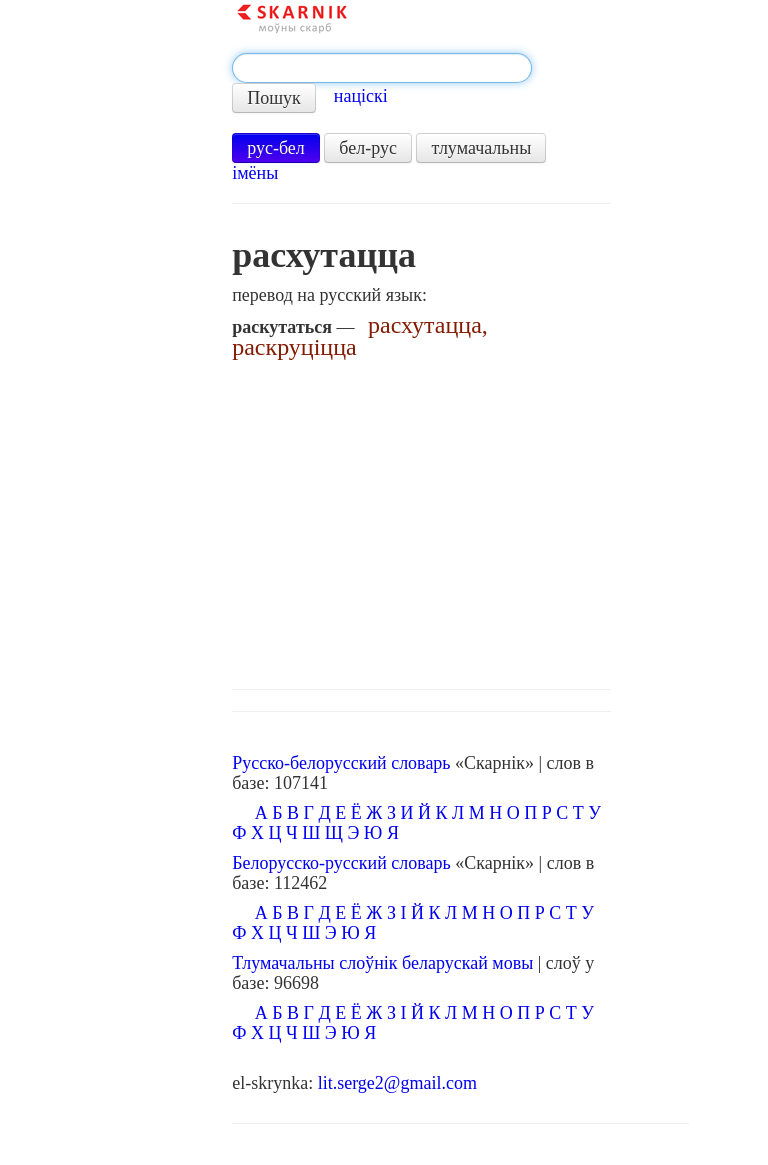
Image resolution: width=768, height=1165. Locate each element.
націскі (361, 96)
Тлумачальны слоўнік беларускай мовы (382, 963)
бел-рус (368, 148)
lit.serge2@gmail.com (397, 1083)
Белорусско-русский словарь (341, 863)
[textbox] (382, 68)
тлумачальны (481, 148)
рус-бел (276, 148)
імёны (255, 173)
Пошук (274, 98)
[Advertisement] (460, 519)
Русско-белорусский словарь (341, 763)
